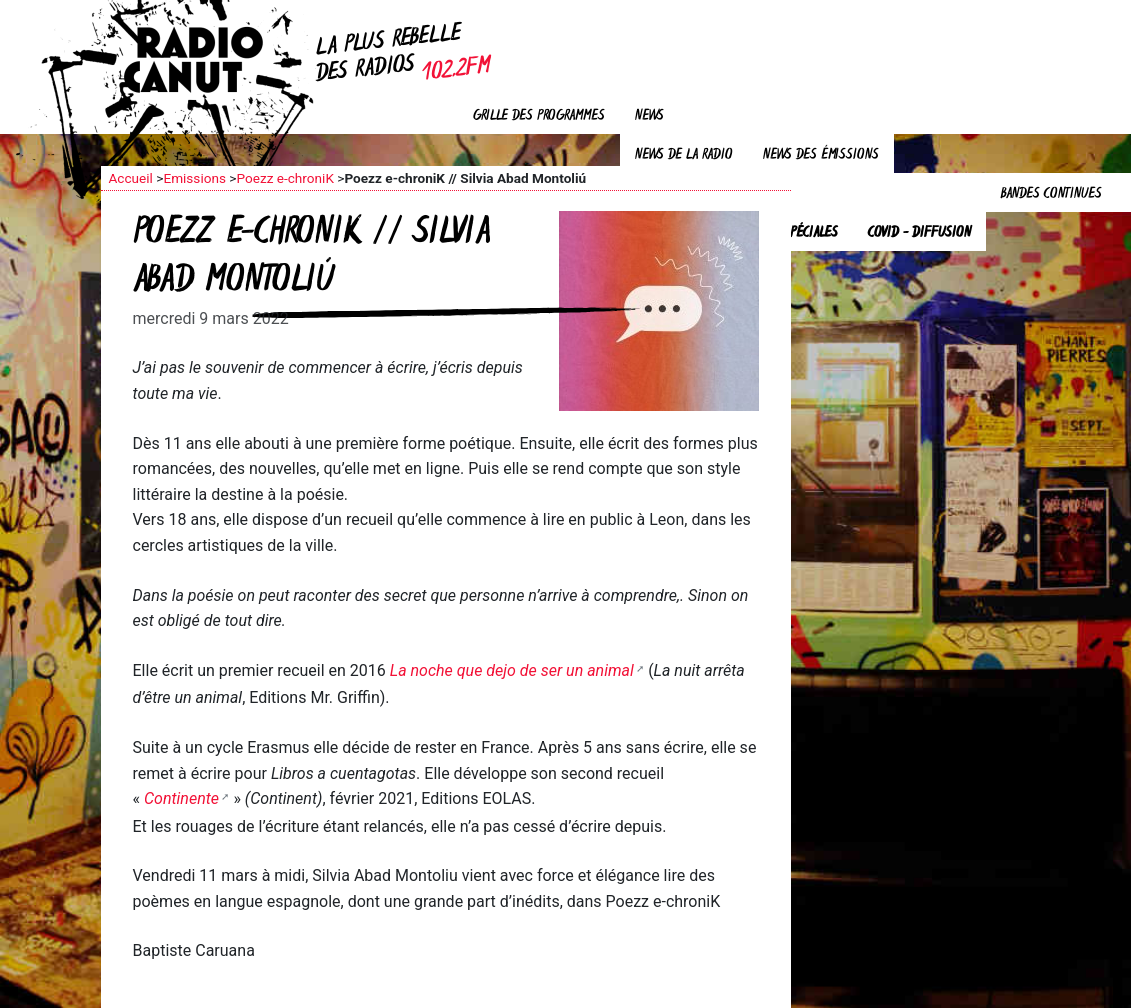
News (649, 116)
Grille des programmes (539, 116)
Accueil (131, 178)
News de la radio (684, 155)
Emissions (194, 178)
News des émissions (821, 155)
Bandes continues (1051, 194)
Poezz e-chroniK (284, 178)
